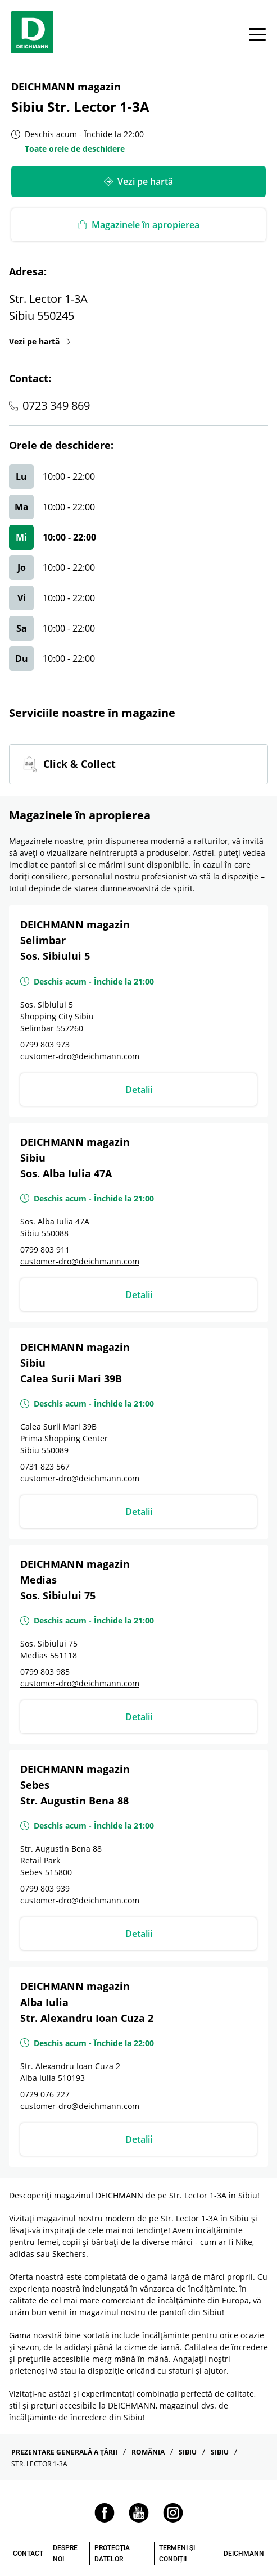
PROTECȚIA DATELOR (112, 2553)
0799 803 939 (45, 1888)
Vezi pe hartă (40, 341)
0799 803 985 (45, 1671)
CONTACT (28, 2553)
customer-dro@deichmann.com (79, 1056)
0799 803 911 (45, 1249)
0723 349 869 (56, 405)
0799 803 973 (45, 1044)
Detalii (138, 1089)
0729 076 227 (45, 2094)
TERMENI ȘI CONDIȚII (177, 2553)
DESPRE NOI (65, 2553)
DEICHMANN (244, 2553)
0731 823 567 (45, 1466)
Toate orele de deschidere (75, 148)
